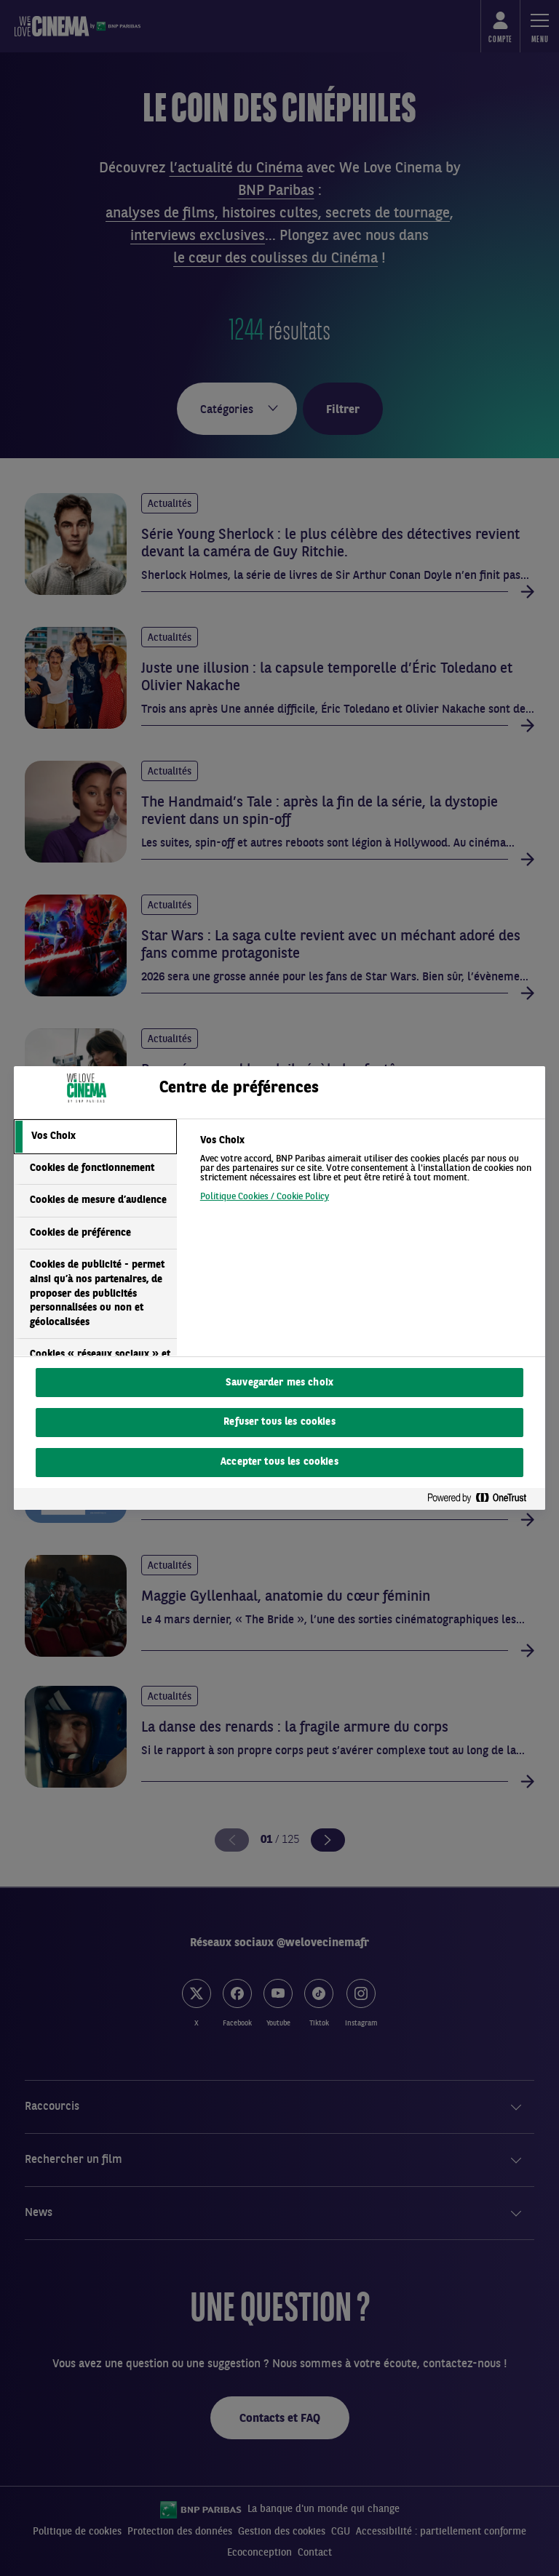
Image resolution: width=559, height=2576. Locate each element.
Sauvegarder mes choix (279, 1382)
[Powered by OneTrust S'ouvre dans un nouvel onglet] (482, 1498)
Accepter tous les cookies (279, 1462)
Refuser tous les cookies (279, 1422)
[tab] (95, 1137)
